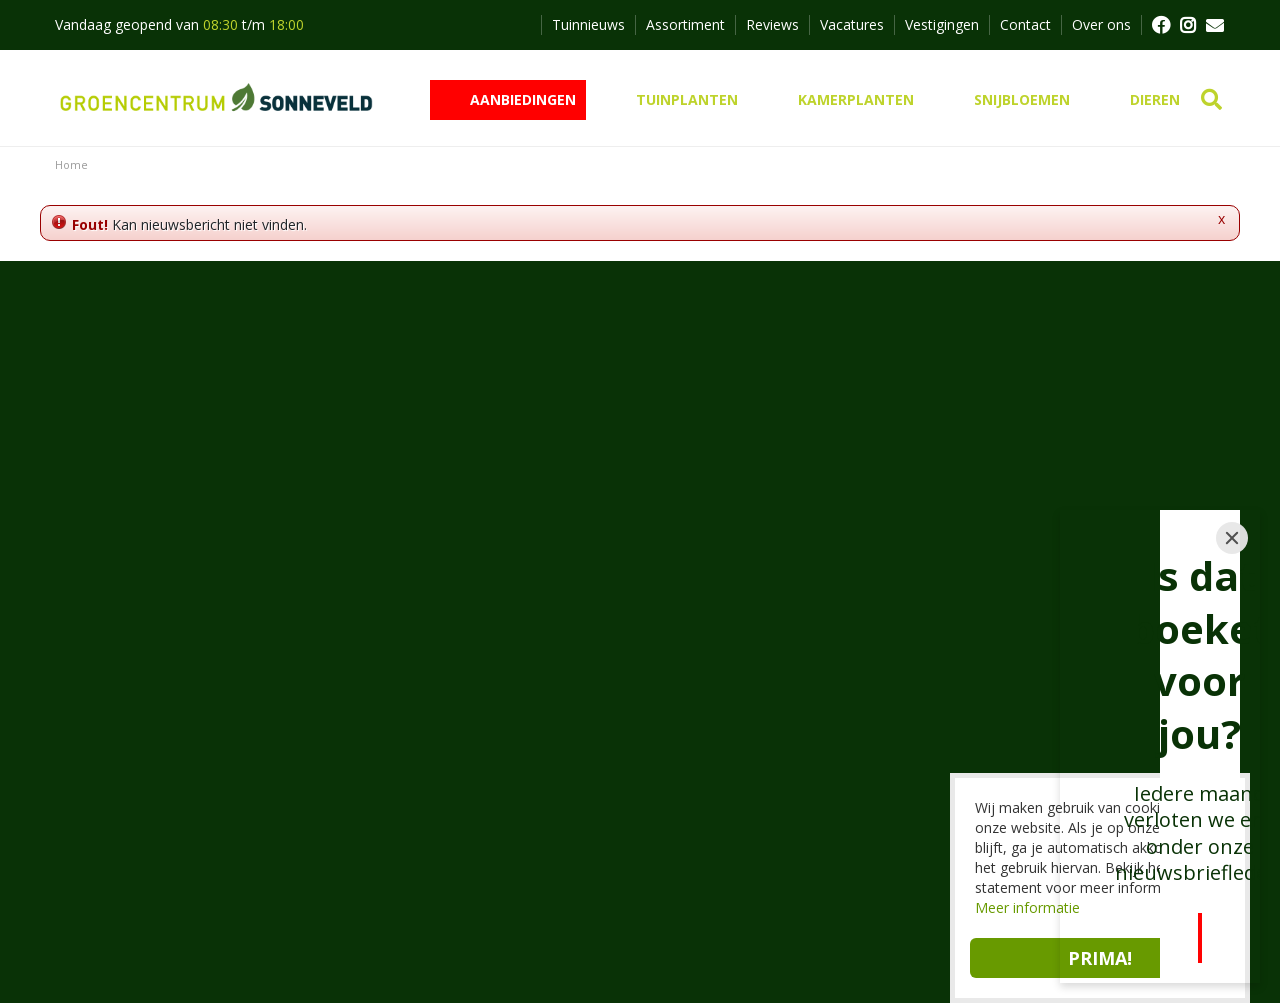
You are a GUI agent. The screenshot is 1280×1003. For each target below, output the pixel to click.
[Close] (1232, 571)
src (1212, 100)
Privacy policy (593, 952)
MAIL (1215, 25)
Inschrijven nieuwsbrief (640, 527)
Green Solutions (311, 952)
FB (1160, 25)
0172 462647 (413, 752)
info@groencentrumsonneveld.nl (475, 776)
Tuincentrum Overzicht (456, 952)
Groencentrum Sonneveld (437, 659)
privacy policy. (870, 473)
